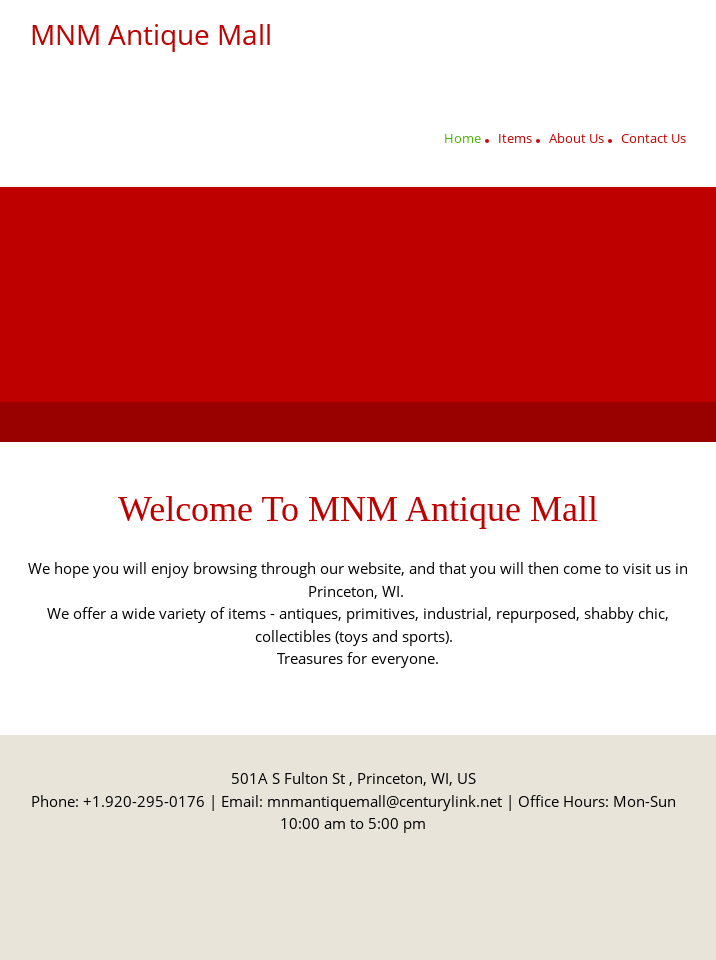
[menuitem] (462, 141)
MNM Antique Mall (151, 34)
